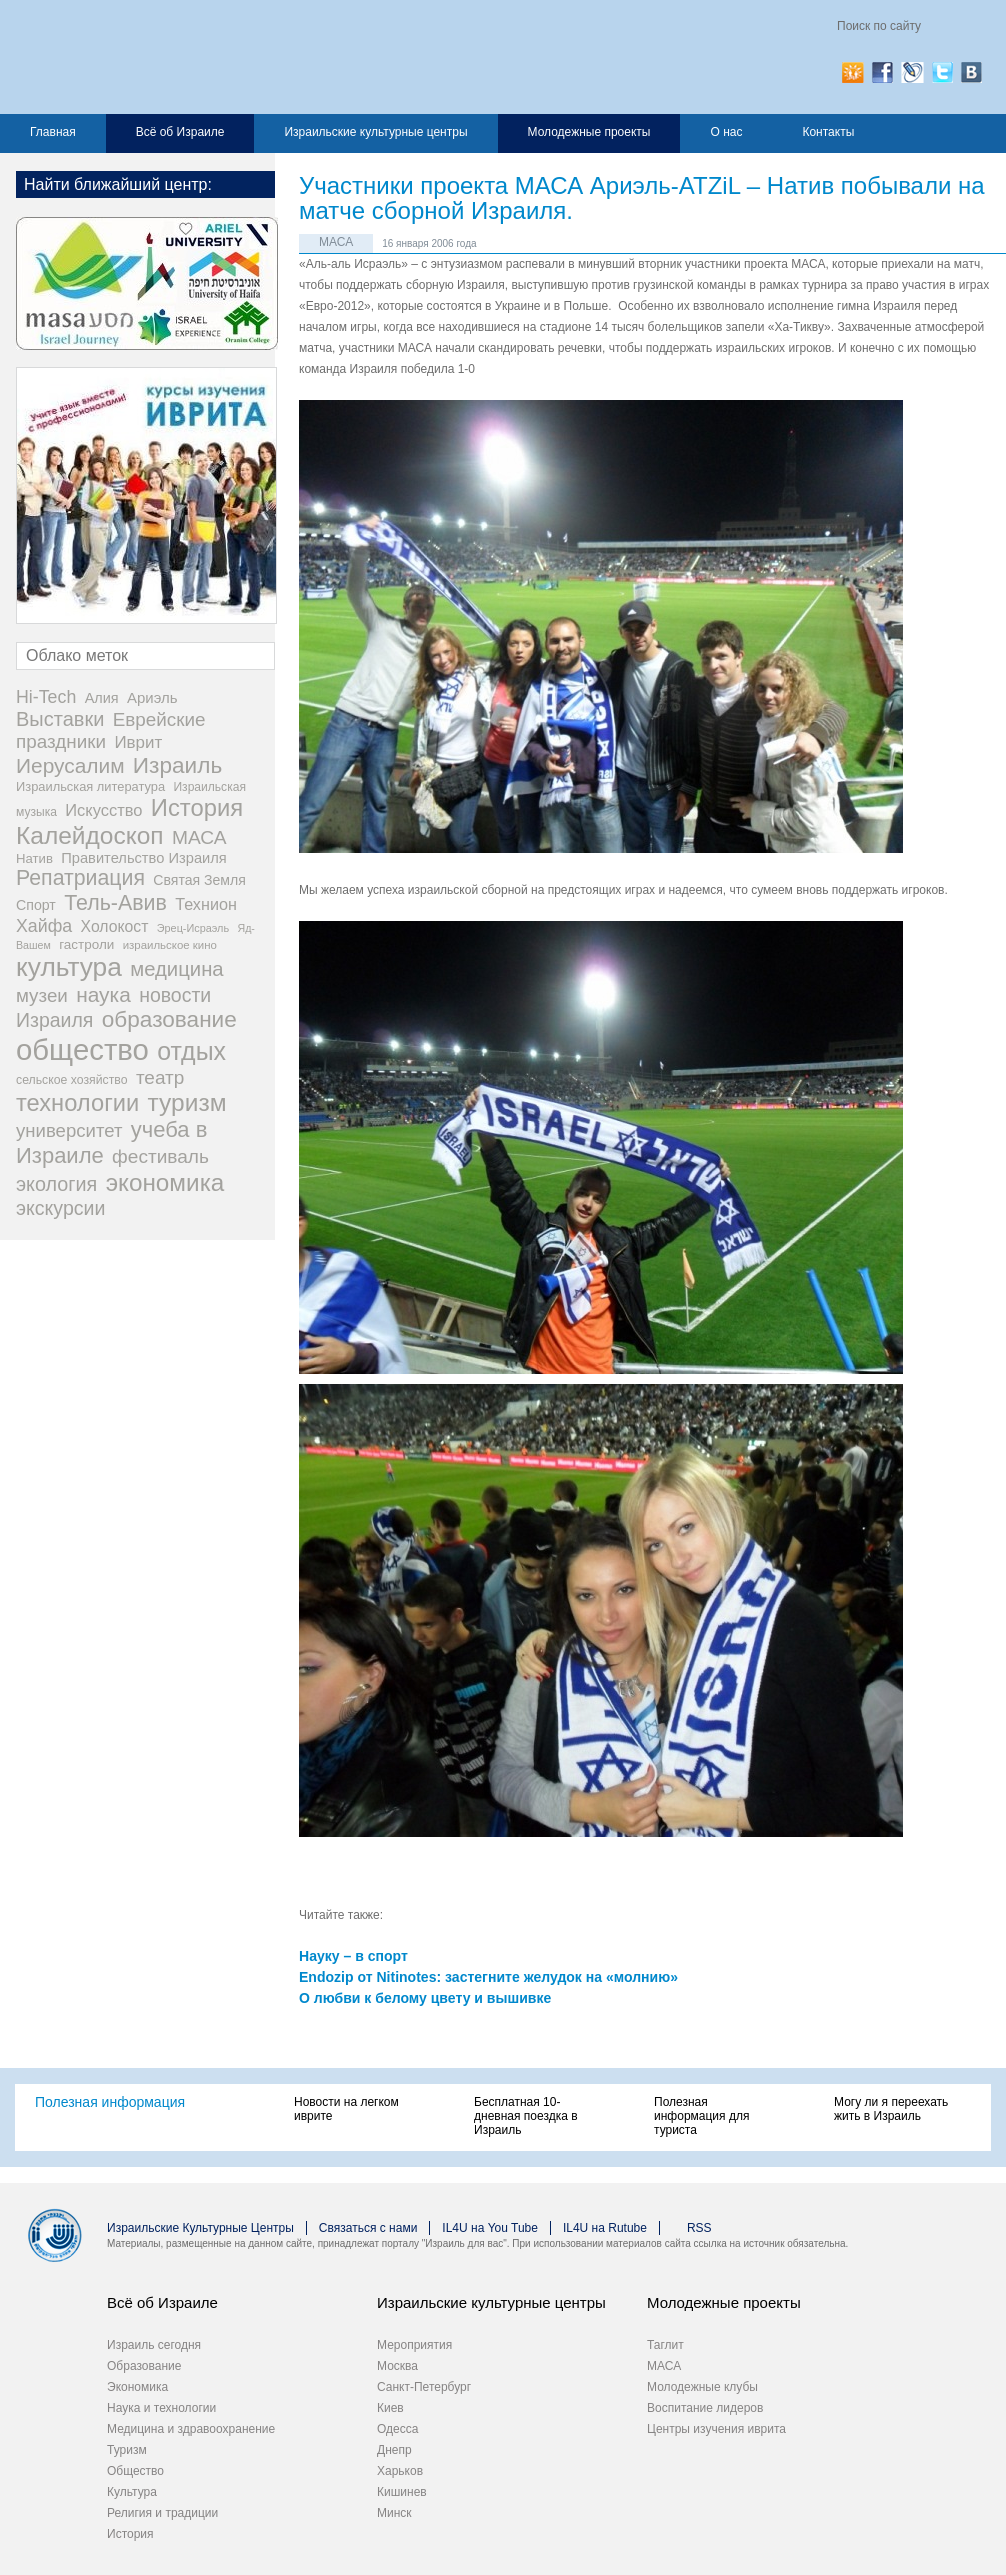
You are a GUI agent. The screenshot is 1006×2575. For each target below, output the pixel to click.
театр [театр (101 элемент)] (160, 1077)
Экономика (137, 2387)
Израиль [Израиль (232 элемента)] (177, 765)
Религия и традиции (162, 2513)
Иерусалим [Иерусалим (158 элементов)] (70, 765)
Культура (132, 2492)
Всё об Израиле (180, 132)
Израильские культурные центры (375, 132)
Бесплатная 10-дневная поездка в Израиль (526, 2116)
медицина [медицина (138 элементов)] (176, 969)
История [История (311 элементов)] (197, 807)
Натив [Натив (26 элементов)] (34, 858)
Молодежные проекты (589, 132)
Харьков (400, 2471)
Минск (394, 2513)
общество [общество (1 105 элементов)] (82, 1049)
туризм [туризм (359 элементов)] (187, 1102)
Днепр (394, 2450)
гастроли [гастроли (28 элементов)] (86, 944)
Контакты (828, 132)
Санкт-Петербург (424, 2387)
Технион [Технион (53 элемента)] (206, 904)
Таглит (665, 2345)
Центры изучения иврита (716, 2429)
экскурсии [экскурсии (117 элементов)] (60, 1208)
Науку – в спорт (353, 1956)
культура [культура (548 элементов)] (69, 967)
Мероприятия (414, 2345)
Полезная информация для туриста (701, 2116)
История (130, 2534)
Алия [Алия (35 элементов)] (102, 698)
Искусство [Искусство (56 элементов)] (103, 810)
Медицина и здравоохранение (191, 2429)
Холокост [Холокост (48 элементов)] (115, 926)
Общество (135, 2471)
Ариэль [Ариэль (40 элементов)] (152, 697)
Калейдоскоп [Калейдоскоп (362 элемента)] (90, 835)
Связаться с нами (368, 2228)
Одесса (397, 2429)
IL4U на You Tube (490, 2228)
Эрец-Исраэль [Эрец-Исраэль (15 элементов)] (193, 928)
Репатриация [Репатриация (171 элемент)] (80, 878)
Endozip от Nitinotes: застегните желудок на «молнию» (488, 1977)
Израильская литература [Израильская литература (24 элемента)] (90, 786)
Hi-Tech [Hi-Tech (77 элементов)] (46, 697)
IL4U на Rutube (605, 2228)
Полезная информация (110, 2102)
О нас (726, 132)
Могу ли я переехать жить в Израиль (891, 2109)
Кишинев (402, 2492)
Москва (397, 2366)
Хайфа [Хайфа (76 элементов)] (44, 926)
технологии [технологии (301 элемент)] (77, 1103)
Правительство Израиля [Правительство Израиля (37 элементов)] (144, 858)
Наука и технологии (161, 2408)
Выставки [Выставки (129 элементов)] (60, 719)
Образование (144, 2366)
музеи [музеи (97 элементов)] (42, 995)
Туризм (127, 2450)
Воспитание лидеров (705, 2408)
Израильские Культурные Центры (200, 2228)
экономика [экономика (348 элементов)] (165, 1182)
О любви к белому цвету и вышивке (425, 1998)
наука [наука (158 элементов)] (103, 994)
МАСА (336, 242)
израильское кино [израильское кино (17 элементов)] (170, 945)
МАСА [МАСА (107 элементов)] (199, 837)
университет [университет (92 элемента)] (69, 1130)
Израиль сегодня (154, 2345)
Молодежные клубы (702, 2387)
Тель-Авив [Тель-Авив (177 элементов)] (115, 903)
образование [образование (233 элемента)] (169, 1019)
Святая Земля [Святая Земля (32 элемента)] (199, 880)
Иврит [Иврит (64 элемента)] (138, 742)
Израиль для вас (212, 57)
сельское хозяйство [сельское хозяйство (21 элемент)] (72, 1080)
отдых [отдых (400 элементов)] (191, 1051)
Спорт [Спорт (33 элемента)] (36, 905)
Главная (53, 132)
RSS (699, 2228)
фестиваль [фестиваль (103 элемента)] (160, 1156)
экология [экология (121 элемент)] (56, 1184)
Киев (390, 2408)
